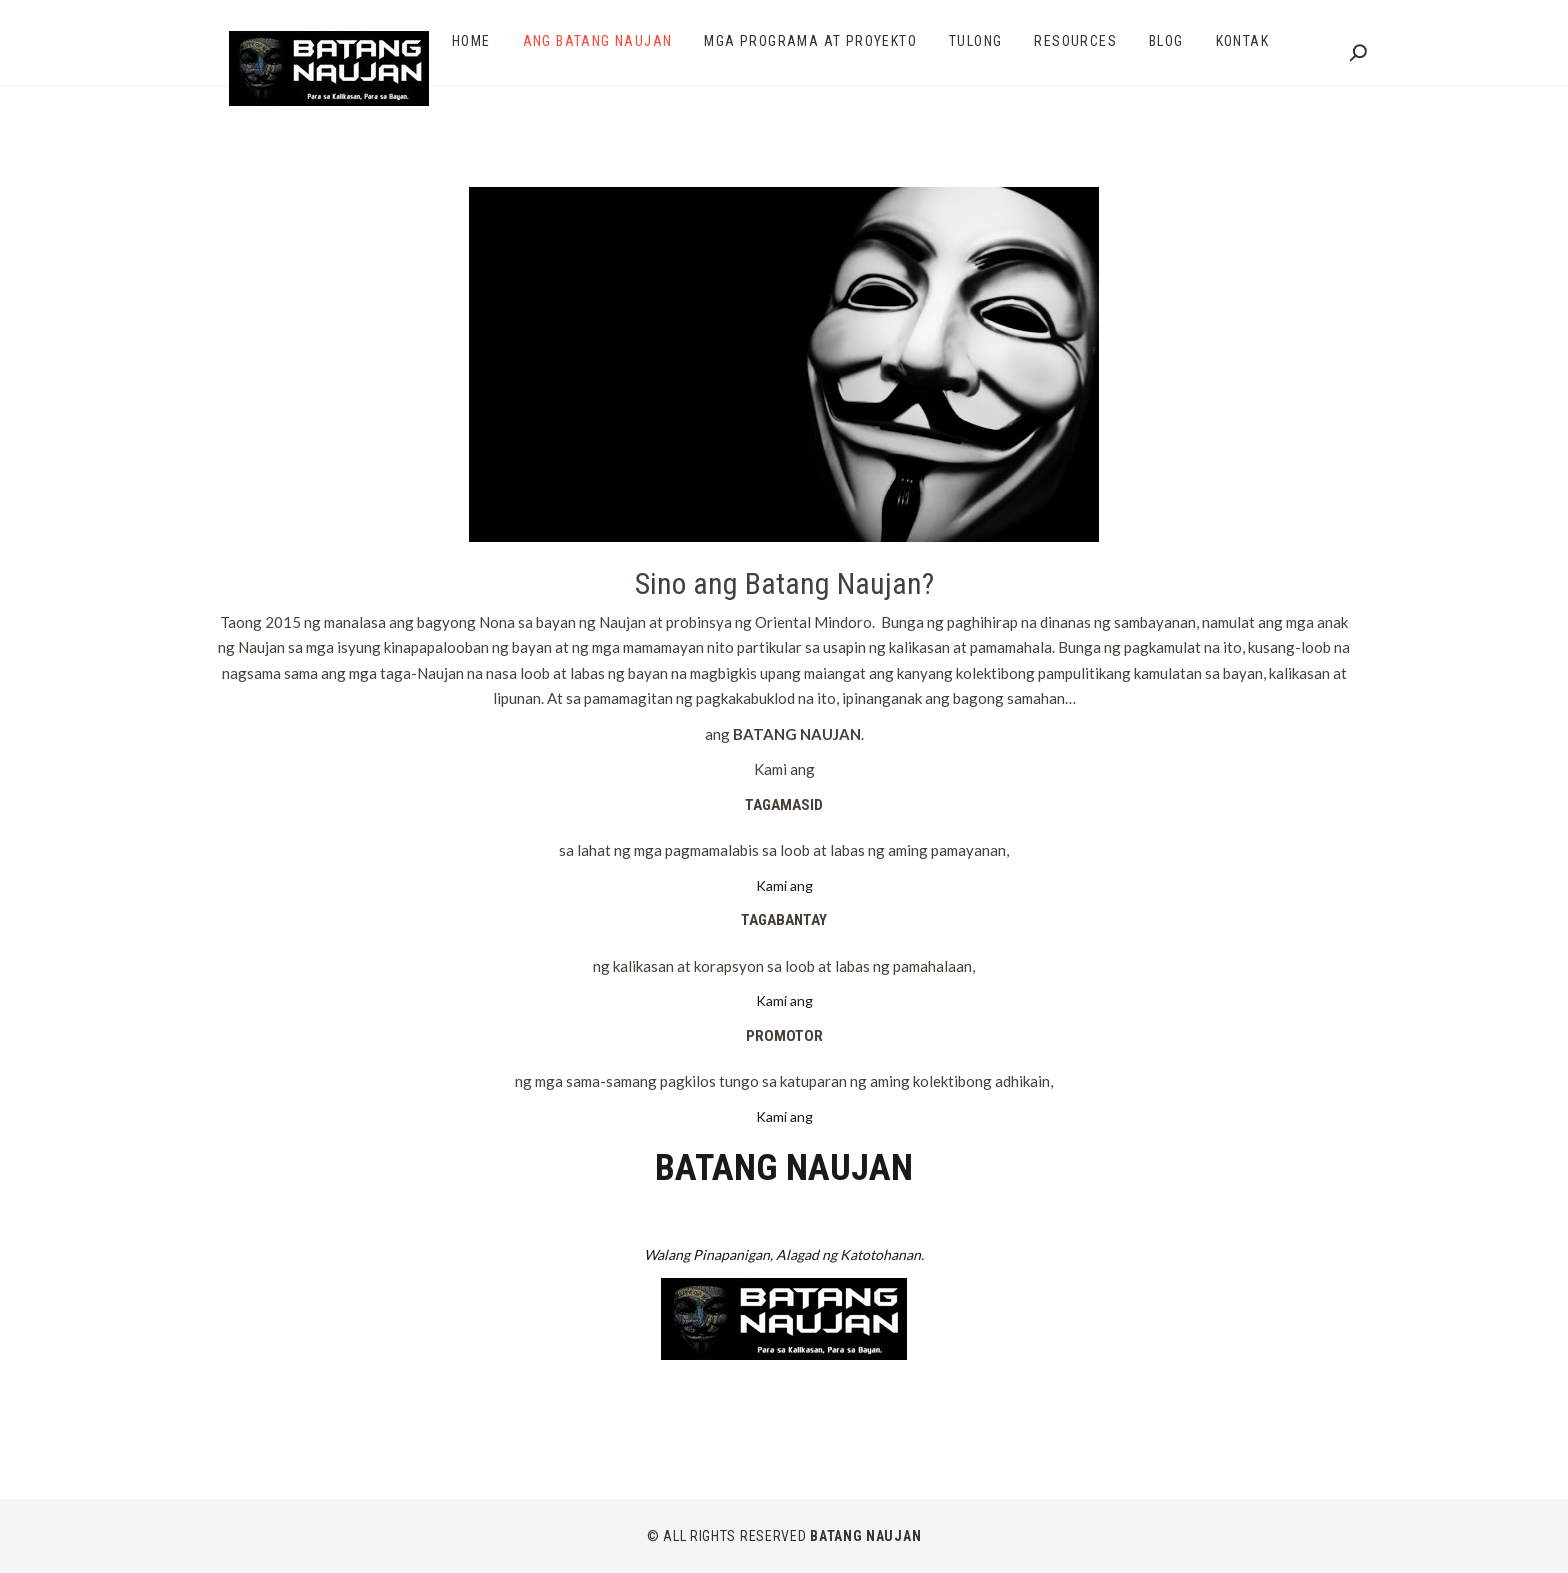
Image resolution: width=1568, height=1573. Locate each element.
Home (471, 41)
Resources (1075, 41)
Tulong (975, 41)
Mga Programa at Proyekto (810, 41)
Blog (1166, 41)
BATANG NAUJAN (865, 1536)
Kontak (1242, 41)
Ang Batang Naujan (598, 41)
